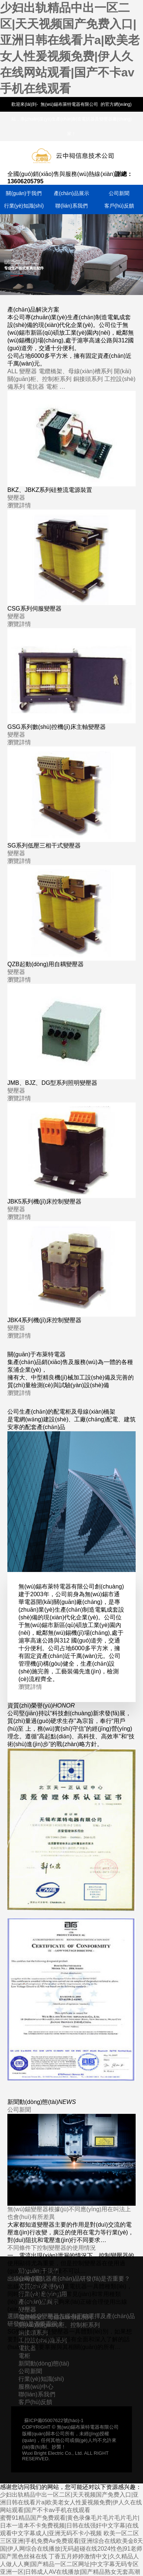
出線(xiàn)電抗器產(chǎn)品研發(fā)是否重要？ (68, 2278)
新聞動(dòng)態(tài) (43, 2363)
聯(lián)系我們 (71, 206)
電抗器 (35, 387)
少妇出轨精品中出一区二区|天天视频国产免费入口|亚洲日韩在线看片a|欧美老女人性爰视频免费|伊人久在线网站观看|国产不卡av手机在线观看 (71, 2502)
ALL (12, 371)
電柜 (52, 387)
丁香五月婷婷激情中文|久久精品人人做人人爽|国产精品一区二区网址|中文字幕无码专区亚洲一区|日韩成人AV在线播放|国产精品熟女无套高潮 (70, 2564)
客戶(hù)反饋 (119, 206)
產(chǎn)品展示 (71, 193)
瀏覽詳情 (19, 505)
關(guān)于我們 (23, 193)
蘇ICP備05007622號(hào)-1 (53, 2420)
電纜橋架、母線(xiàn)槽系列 (75, 371)
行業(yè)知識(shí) (24, 206)
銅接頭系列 (88, 379)
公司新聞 (119, 193)
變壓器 (28, 371)
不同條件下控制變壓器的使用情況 (51, 2248)
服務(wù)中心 (35, 2386)
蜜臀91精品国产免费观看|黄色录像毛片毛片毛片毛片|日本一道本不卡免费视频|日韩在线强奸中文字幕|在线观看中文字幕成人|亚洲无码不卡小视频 (69, 2525)
